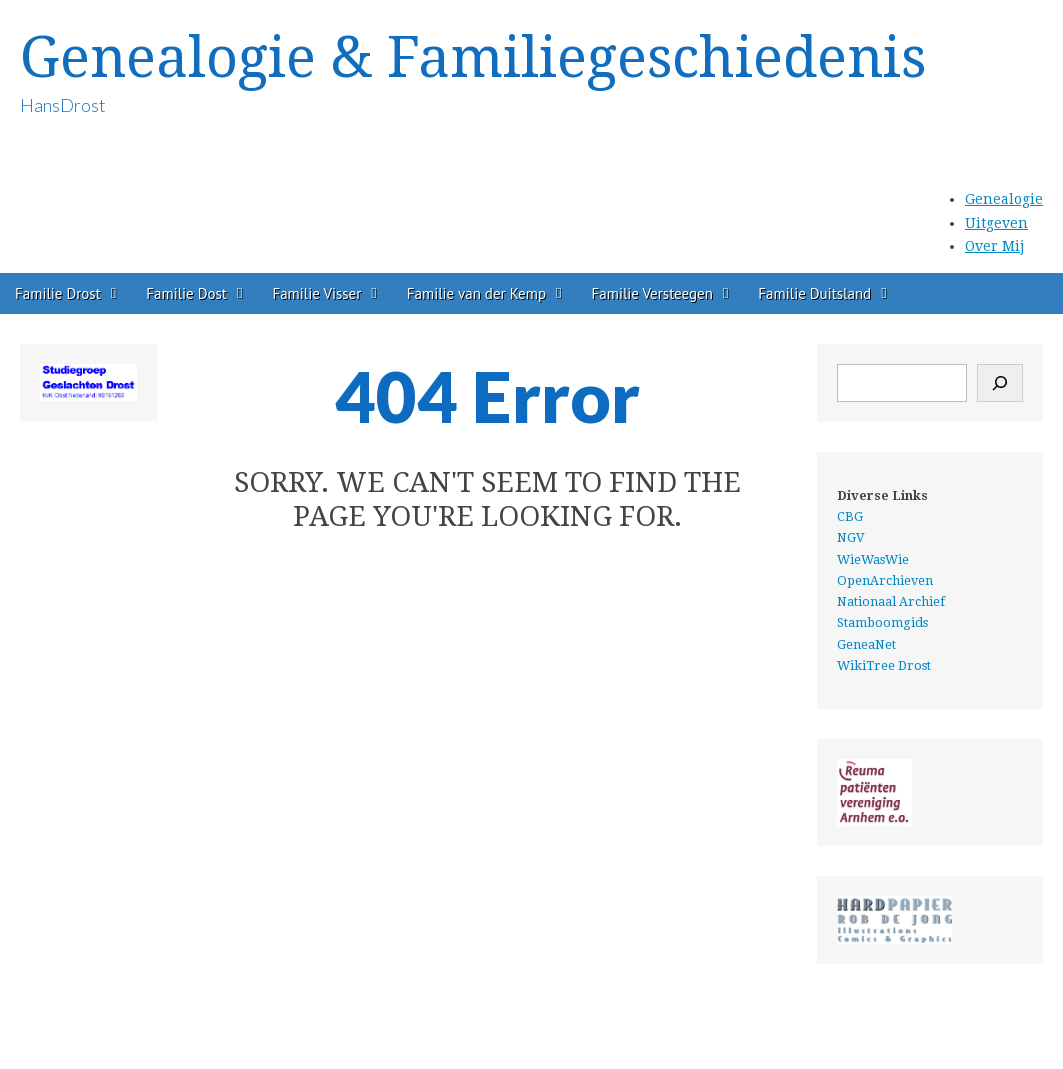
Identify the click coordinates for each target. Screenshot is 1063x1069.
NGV (851, 537)
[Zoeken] (1000, 383)
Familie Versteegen (652, 293)
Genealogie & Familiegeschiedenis (473, 57)
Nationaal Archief (891, 601)
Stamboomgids (882, 622)
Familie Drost (58, 293)
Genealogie (1004, 199)
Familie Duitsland (814, 293)
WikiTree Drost (884, 665)
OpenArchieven (885, 580)
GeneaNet (866, 644)
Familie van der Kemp (476, 293)
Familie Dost (186, 293)
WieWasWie (873, 559)
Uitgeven (996, 223)
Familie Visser (316, 293)
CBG (850, 516)
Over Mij (994, 246)
